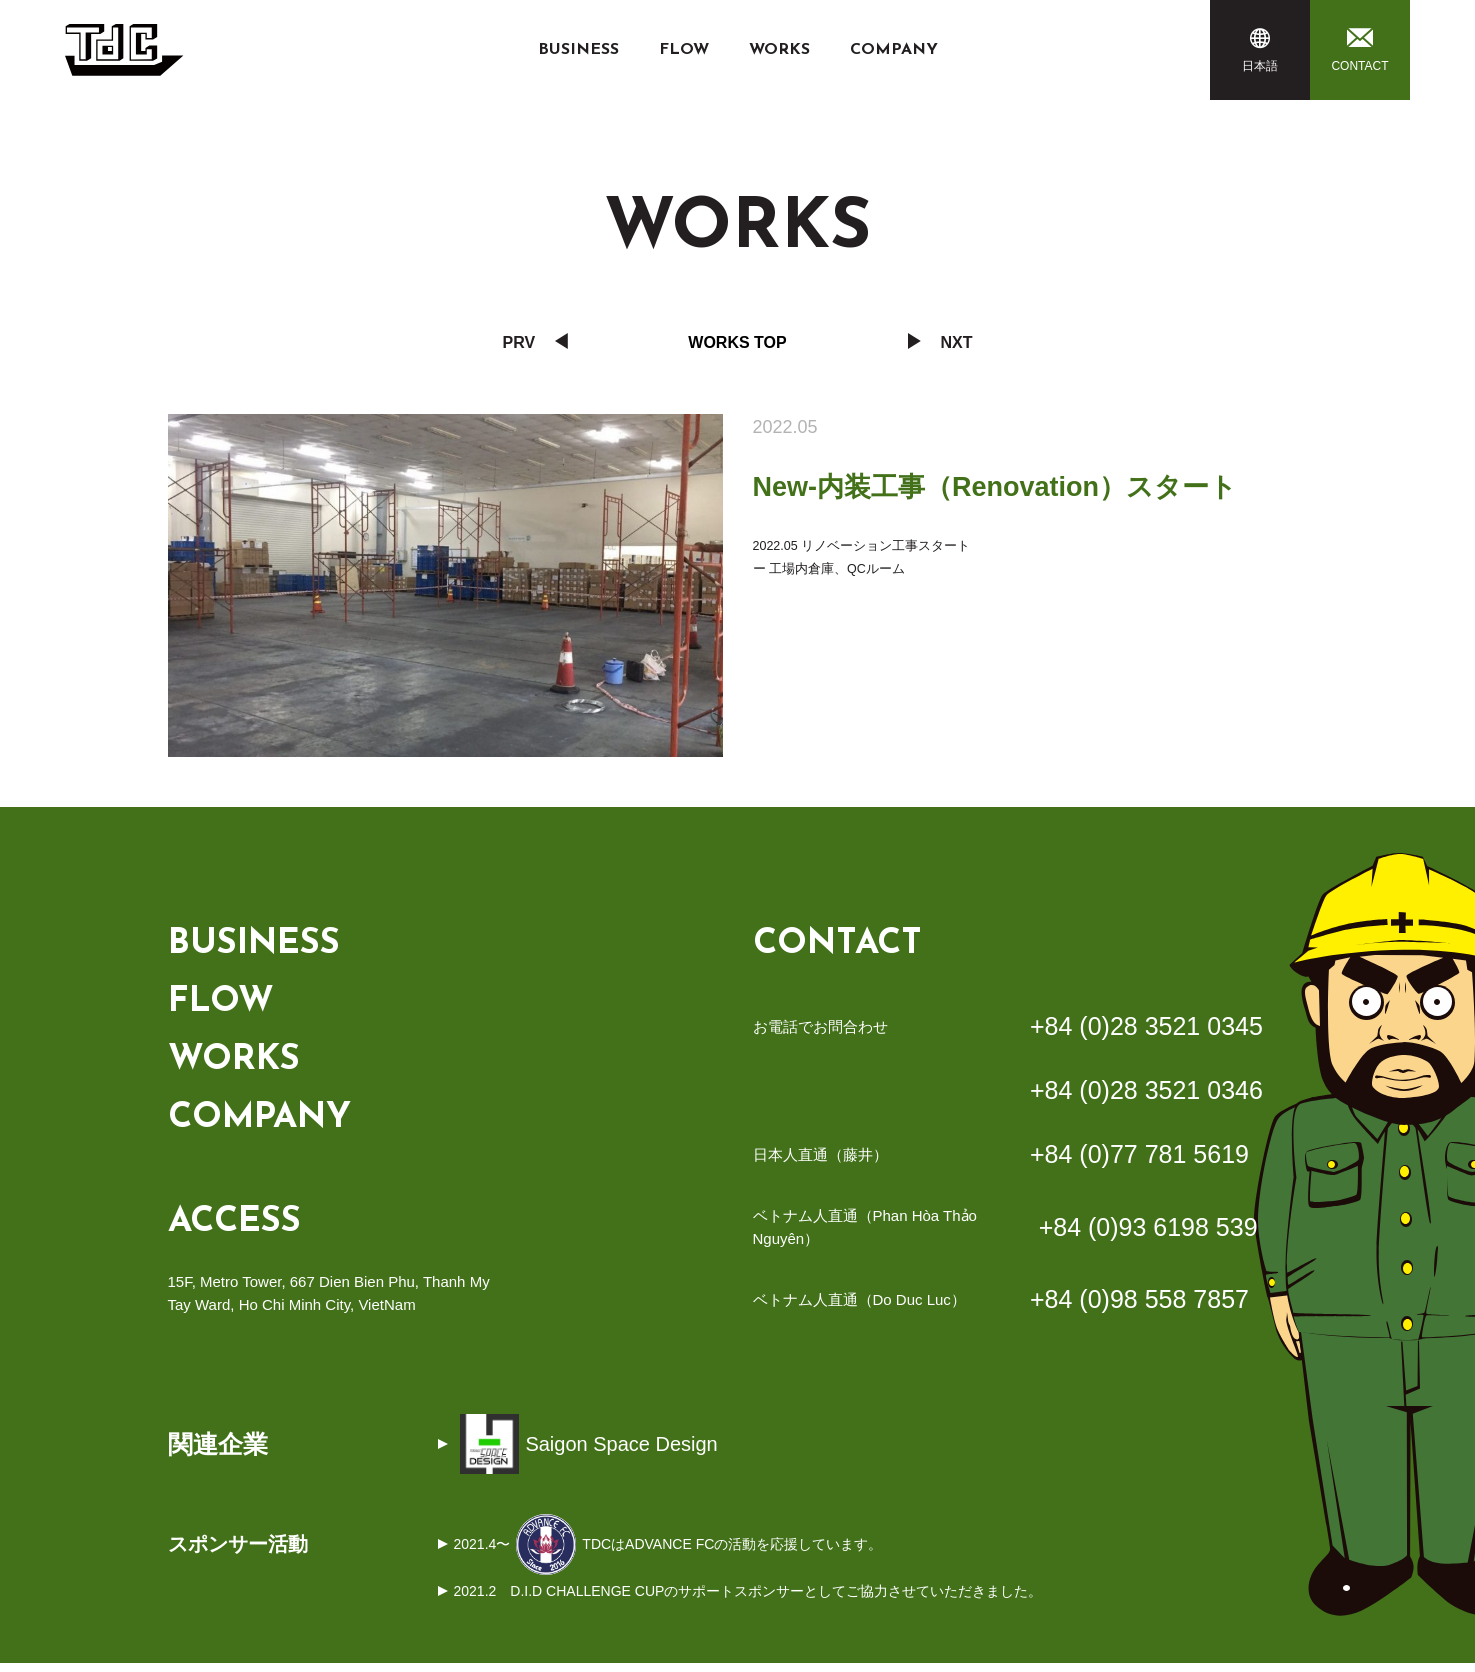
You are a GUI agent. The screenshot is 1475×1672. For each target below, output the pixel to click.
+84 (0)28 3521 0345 (1146, 1032)
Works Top (737, 342)
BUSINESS (578, 50)
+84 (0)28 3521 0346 (1146, 1096)
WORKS (779, 50)
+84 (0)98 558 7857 (1139, 1307)
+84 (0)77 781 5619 (1139, 1160)
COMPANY (894, 50)
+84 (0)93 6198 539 (1148, 1234)
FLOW (684, 50)
